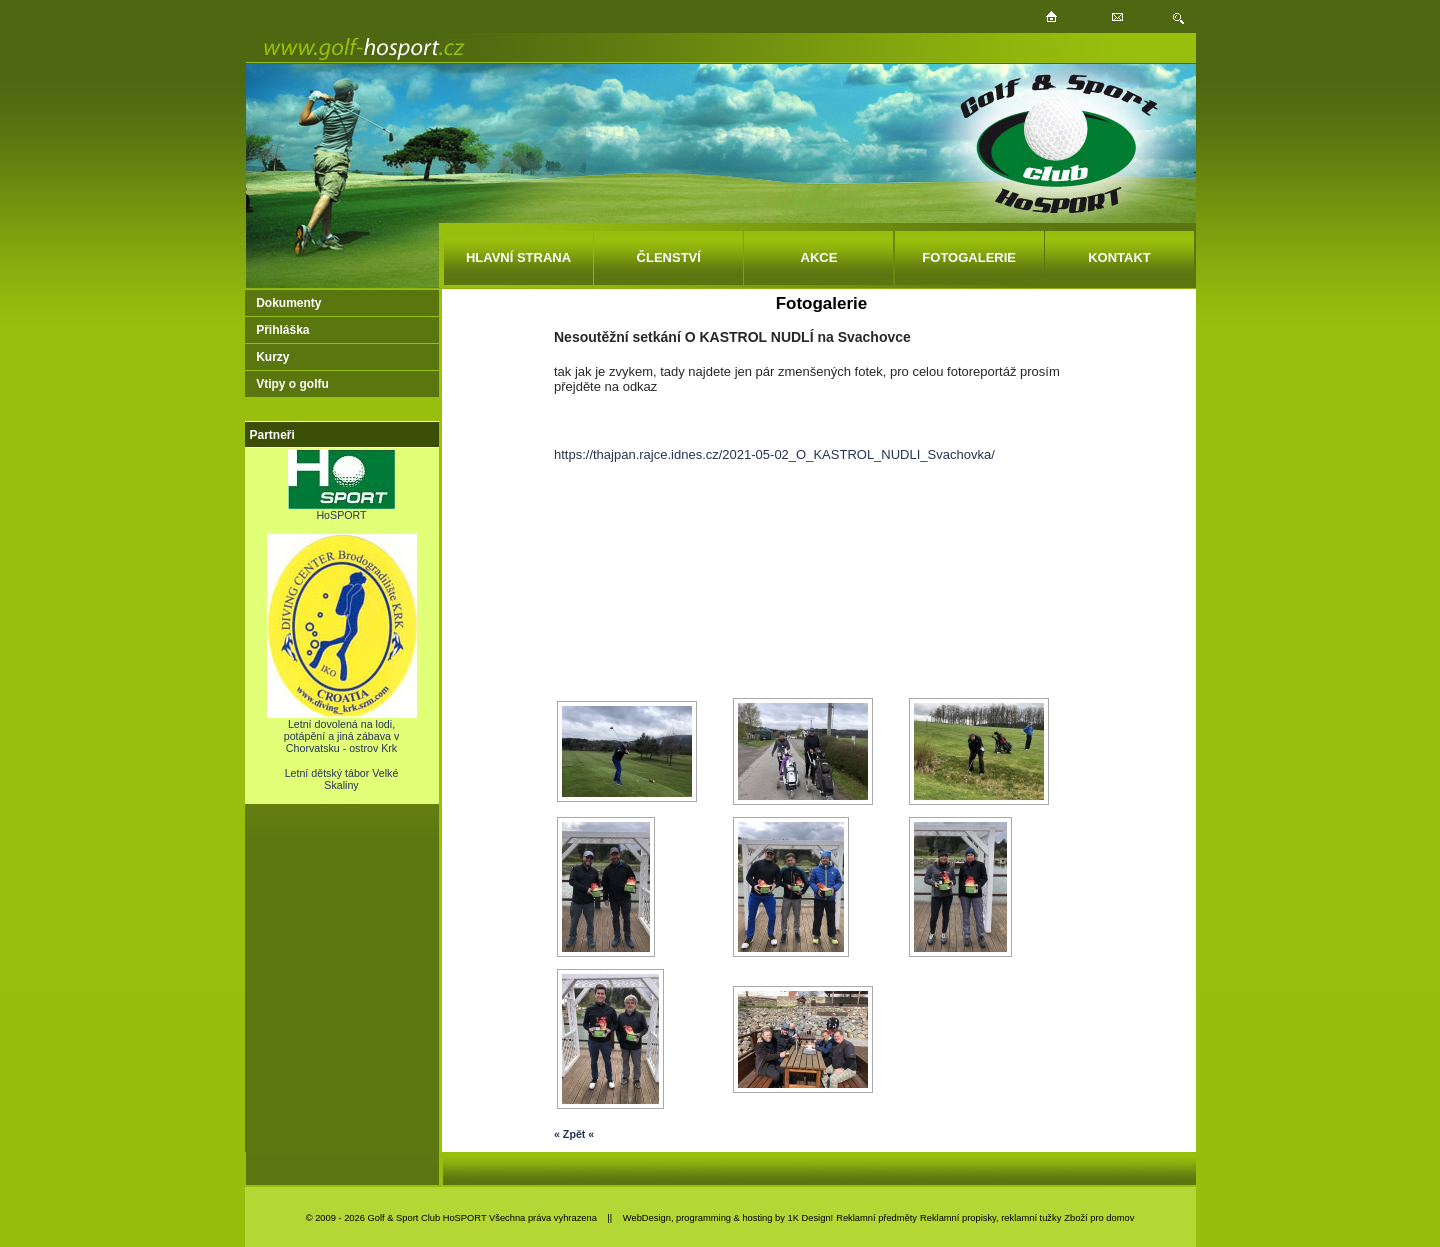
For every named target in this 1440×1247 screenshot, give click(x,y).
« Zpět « (574, 1134)
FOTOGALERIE (969, 257)
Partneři (272, 435)
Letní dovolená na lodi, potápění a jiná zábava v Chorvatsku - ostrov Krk (342, 731)
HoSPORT (341, 510)
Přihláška (282, 330)
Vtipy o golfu (292, 384)
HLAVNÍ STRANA (518, 257)
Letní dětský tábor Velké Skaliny (342, 779)
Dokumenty (288, 303)
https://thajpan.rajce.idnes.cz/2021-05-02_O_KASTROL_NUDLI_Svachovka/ (774, 454)
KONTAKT (1119, 257)
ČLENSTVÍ (669, 257)
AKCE (819, 257)
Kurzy (272, 357)
